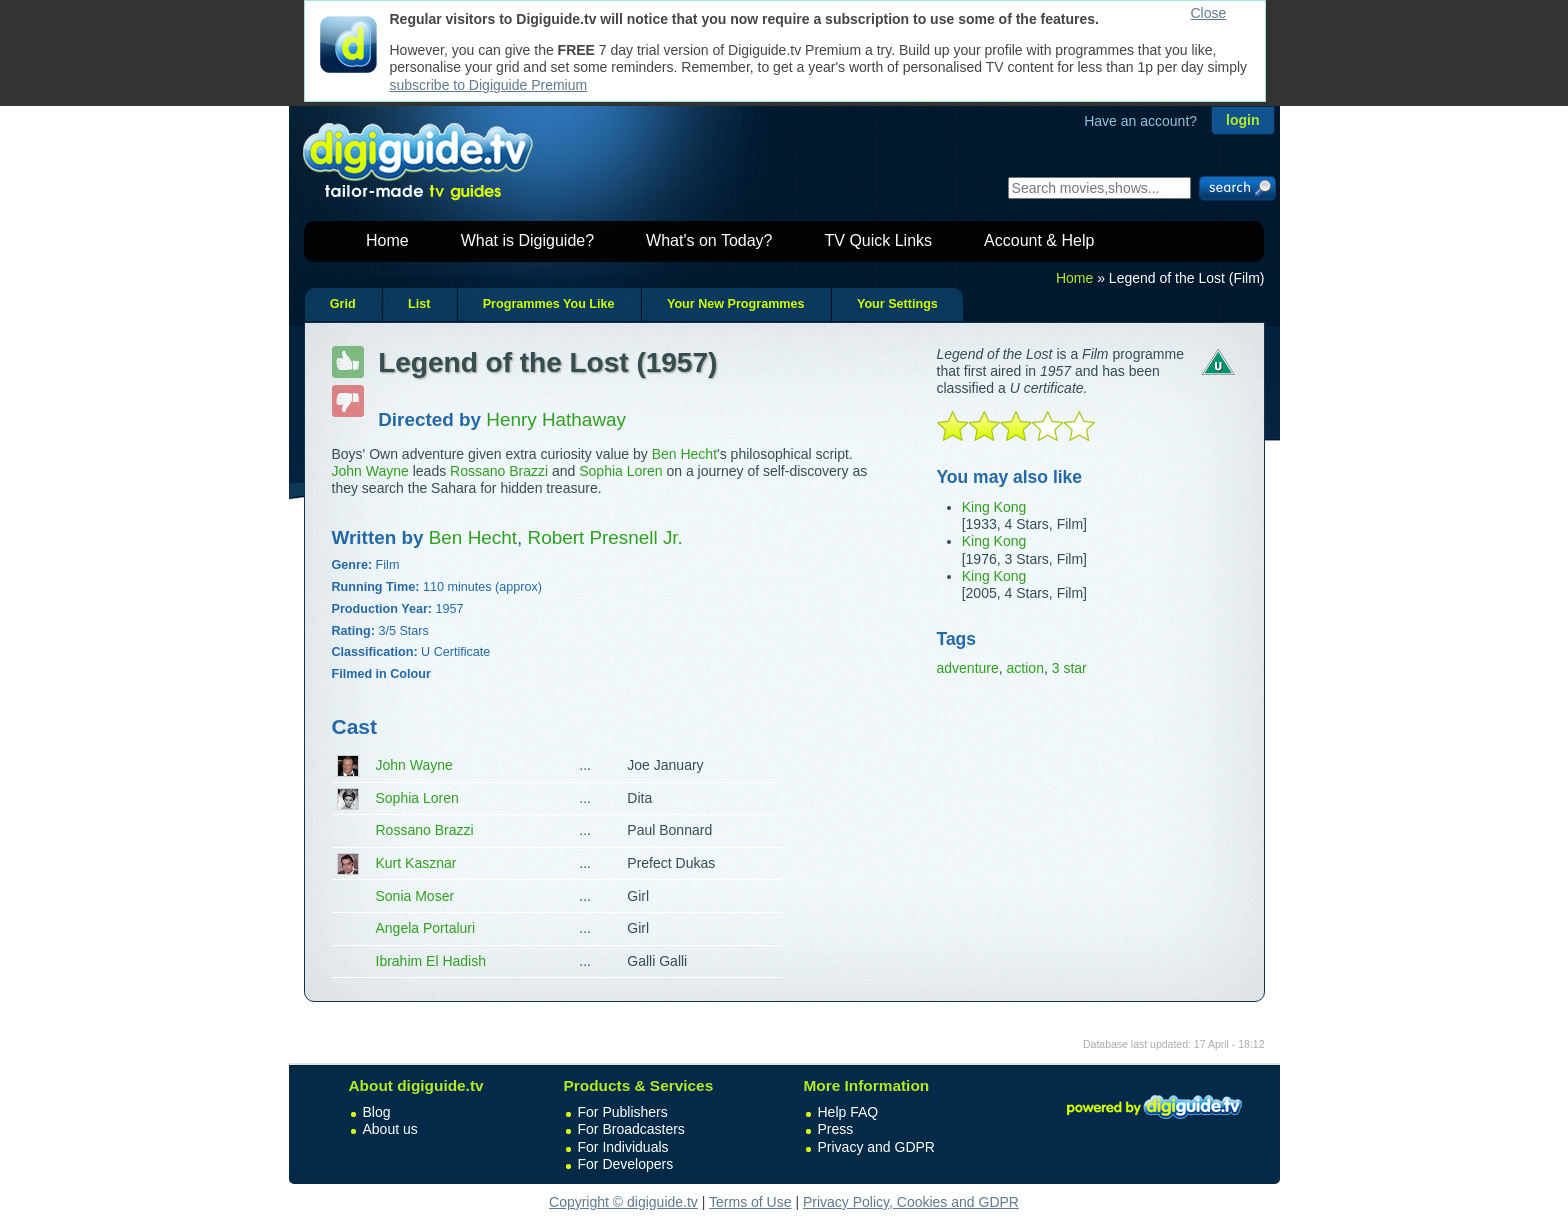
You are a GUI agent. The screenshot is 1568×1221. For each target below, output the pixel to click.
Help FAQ (848, 1112)
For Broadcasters (631, 1129)
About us (390, 1129)
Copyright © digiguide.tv (623, 1202)
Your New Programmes (736, 304)
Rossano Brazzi (499, 471)
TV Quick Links (878, 240)
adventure (968, 668)
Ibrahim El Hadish (431, 961)
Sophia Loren (620, 471)
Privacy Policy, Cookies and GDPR (911, 1202)
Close (1209, 13)
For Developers (626, 1164)
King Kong (994, 507)
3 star (1069, 668)
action (1025, 668)
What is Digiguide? (527, 240)
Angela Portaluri (426, 928)
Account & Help (1039, 240)
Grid (343, 304)
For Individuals (623, 1147)
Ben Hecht (684, 454)
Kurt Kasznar (416, 863)
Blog (377, 1112)
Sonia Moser (415, 896)
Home (387, 240)
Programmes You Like (549, 304)
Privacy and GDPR (876, 1147)
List (419, 304)
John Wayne (370, 471)
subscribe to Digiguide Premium (489, 85)
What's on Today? (709, 240)
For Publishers (623, 1112)
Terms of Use (750, 1202)
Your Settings (897, 304)
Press (836, 1129)
